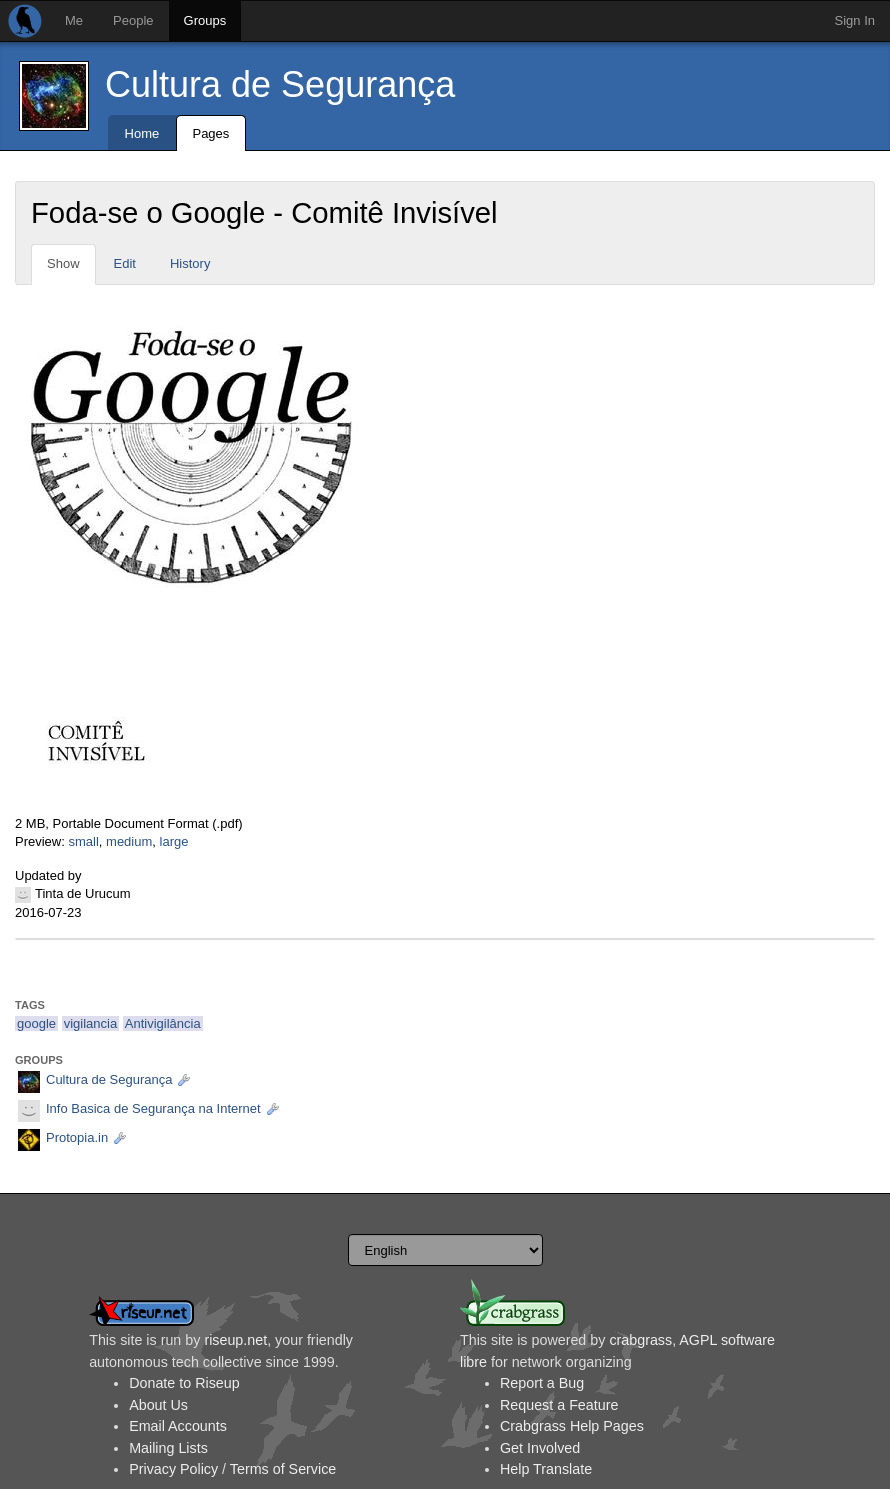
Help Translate (546, 1469)
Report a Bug (542, 1383)
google (36, 1023)
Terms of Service (283, 1469)
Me (74, 20)
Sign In (855, 20)
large (174, 841)
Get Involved (540, 1448)
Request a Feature (559, 1405)
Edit (125, 263)
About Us (158, 1405)
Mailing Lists (168, 1448)
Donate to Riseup (184, 1383)
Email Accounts (178, 1426)
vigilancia (90, 1023)
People (133, 20)
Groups (205, 20)
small (83, 841)
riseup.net (235, 1340)
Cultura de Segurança (280, 84)
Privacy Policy (173, 1469)
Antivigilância (163, 1023)
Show (63, 263)
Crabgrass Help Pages (572, 1426)
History (190, 263)
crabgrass (640, 1340)
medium (129, 841)
